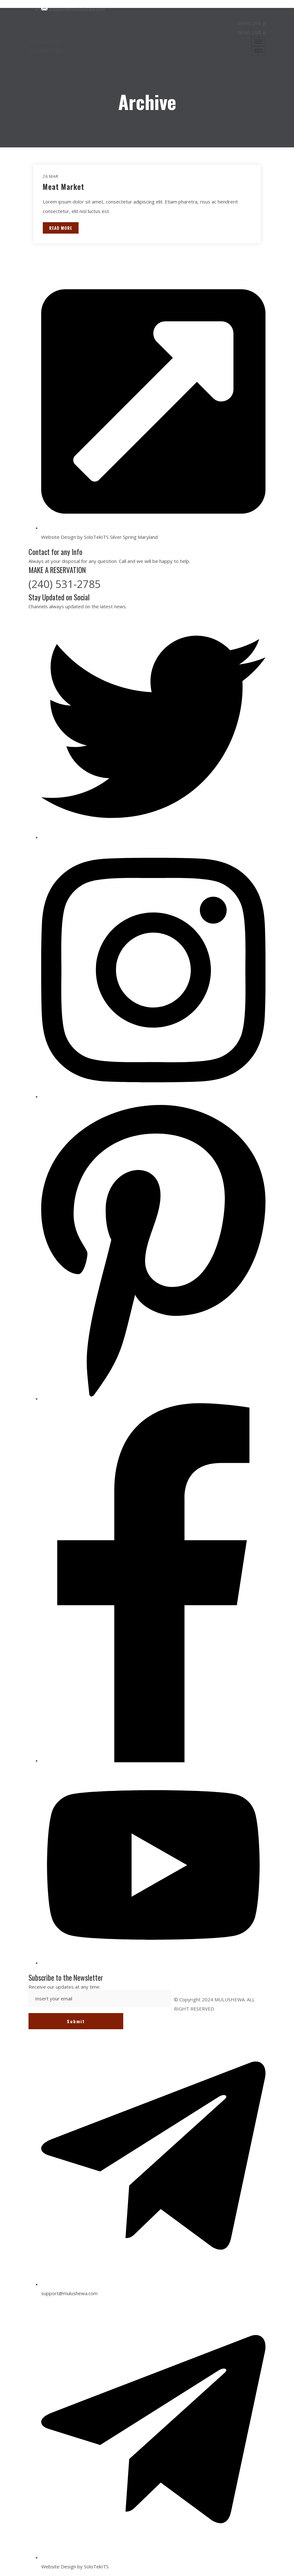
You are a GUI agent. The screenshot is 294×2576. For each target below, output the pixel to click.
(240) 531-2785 (65, 584)
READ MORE (60, 228)
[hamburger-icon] (258, 41)
